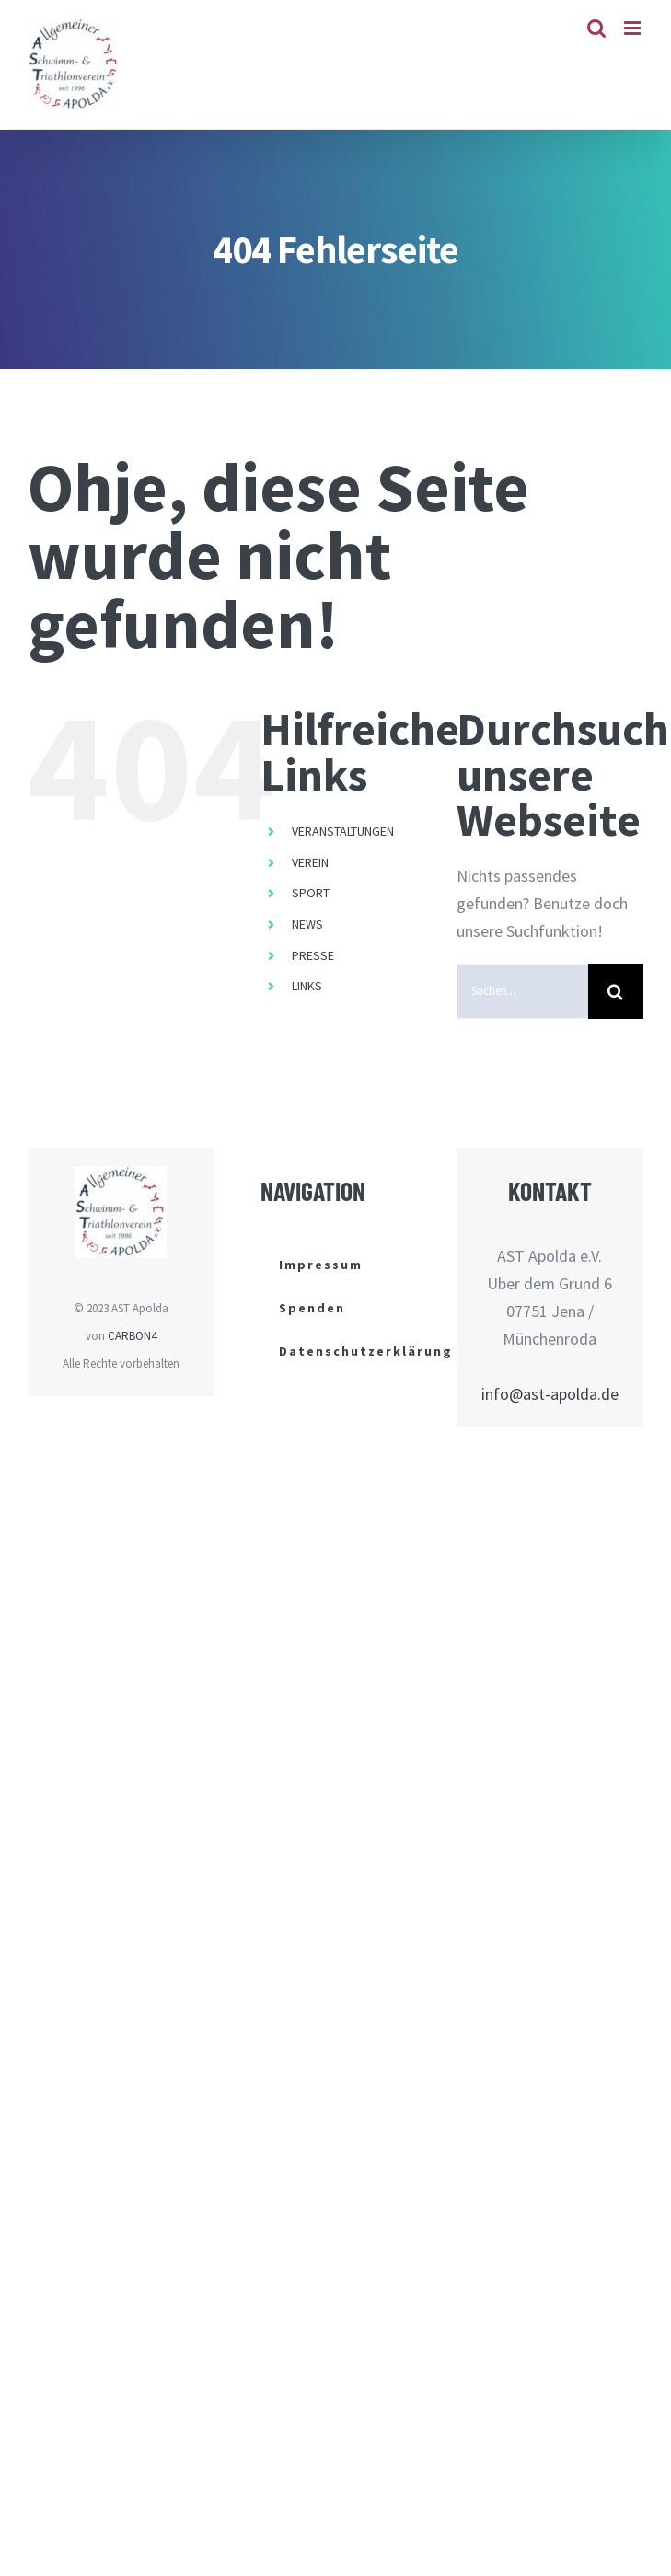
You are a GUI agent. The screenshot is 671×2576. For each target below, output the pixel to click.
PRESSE (313, 955)
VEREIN (310, 862)
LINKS (307, 985)
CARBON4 (132, 1336)
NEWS (307, 924)
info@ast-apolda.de (550, 1393)
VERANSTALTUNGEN (343, 831)
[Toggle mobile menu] (633, 28)
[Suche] (615, 991)
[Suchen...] (522, 991)
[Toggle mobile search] (596, 28)
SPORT (311, 892)
